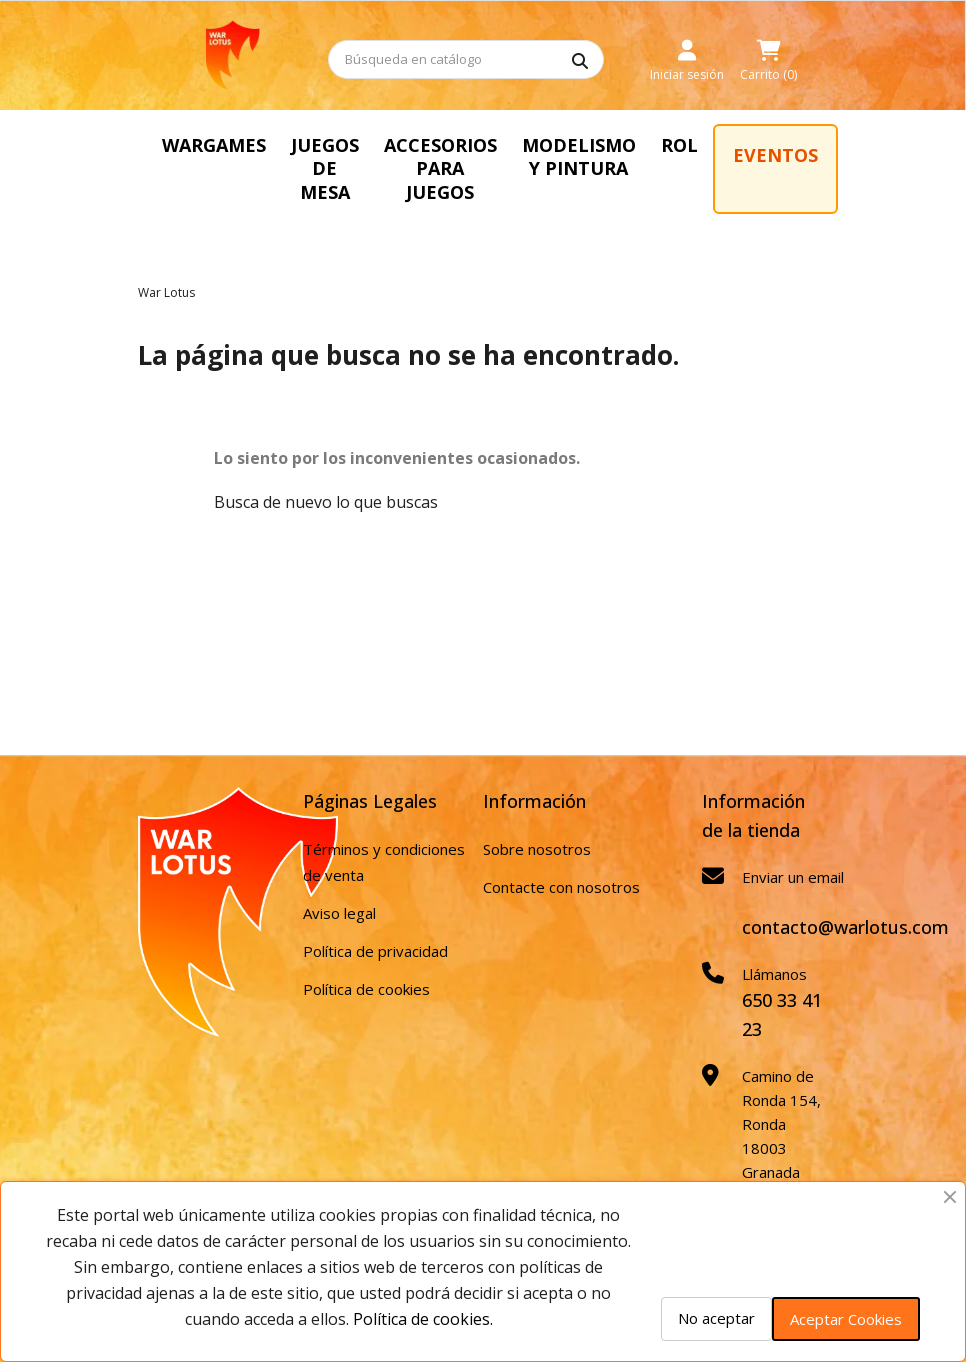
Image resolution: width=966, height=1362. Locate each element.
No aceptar (716, 1318)
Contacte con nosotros (561, 887)
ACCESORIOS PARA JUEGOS (440, 168)
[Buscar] (466, 59)
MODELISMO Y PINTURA (579, 156)
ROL (679, 145)
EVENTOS (775, 155)
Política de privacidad (375, 951)
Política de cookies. (423, 1319)
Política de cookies (366, 989)
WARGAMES (214, 145)
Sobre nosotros (537, 849)
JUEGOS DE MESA (325, 168)
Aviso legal (339, 913)
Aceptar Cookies (846, 1319)
